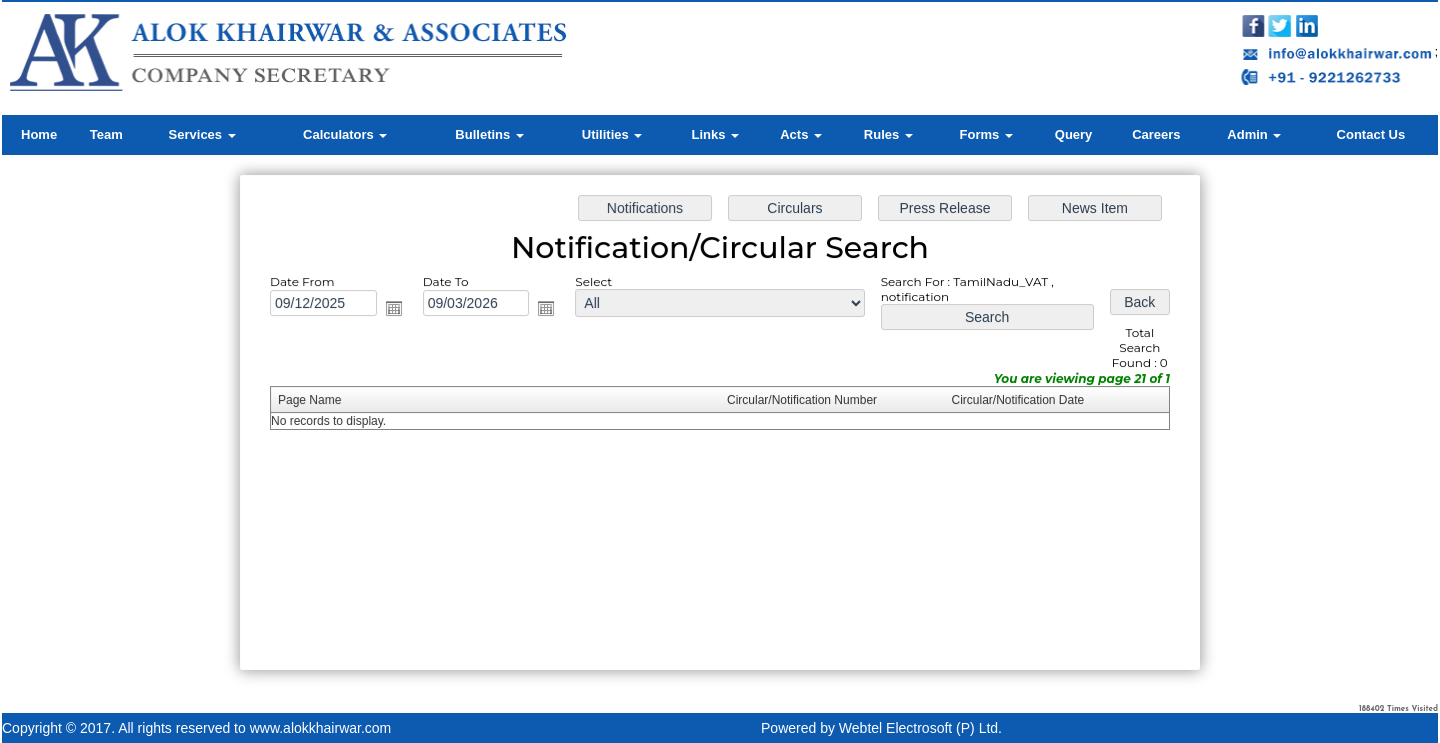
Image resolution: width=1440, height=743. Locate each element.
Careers (1156, 134)
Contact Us (1371, 134)
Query (1074, 134)
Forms (986, 134)
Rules (888, 134)
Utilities (612, 134)
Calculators (345, 134)
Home (39, 134)
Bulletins (489, 134)
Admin (1254, 134)
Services (202, 134)
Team (106, 134)
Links (715, 134)
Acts (801, 134)
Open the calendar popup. (401, 311)
